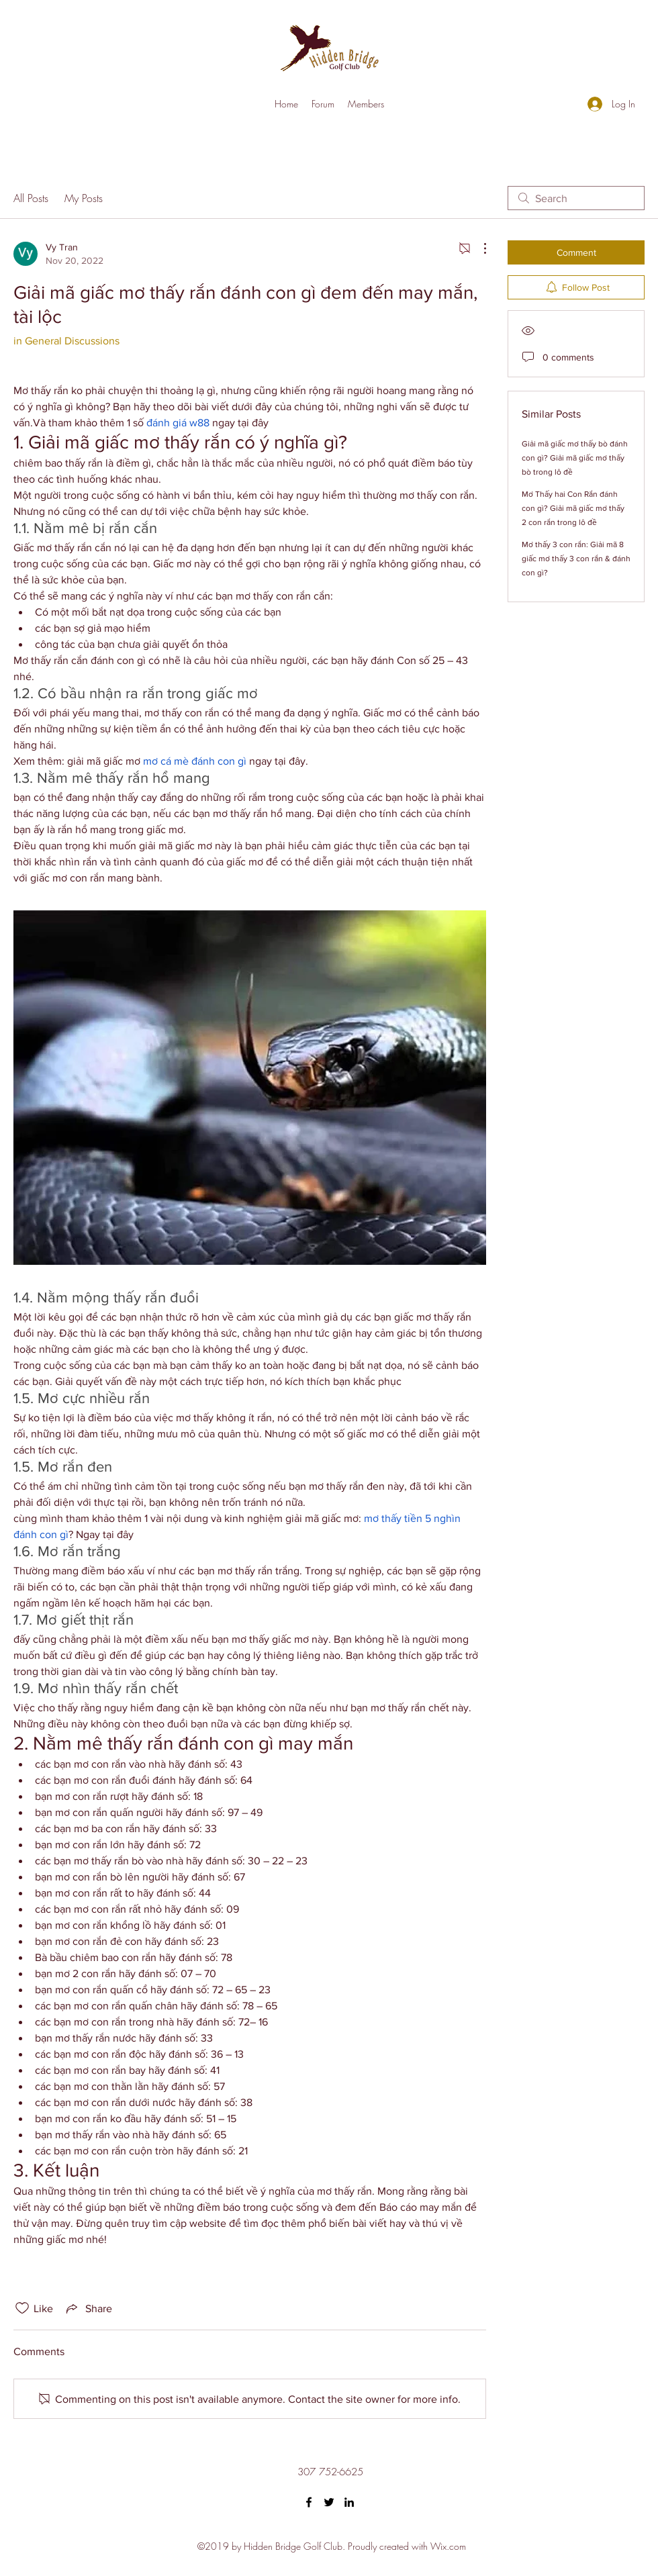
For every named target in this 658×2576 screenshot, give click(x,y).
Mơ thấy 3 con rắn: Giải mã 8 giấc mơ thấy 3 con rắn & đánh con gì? (576, 558)
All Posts (30, 198)
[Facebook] (309, 2502)
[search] (576, 198)
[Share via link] (88, 2308)
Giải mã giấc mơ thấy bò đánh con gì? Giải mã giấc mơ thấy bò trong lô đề (575, 458)
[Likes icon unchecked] (22, 2308)
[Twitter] (329, 2502)
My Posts (83, 198)
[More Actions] (478, 248)
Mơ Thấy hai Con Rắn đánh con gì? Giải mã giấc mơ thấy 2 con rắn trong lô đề (573, 508)
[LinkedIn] (349, 2502)
